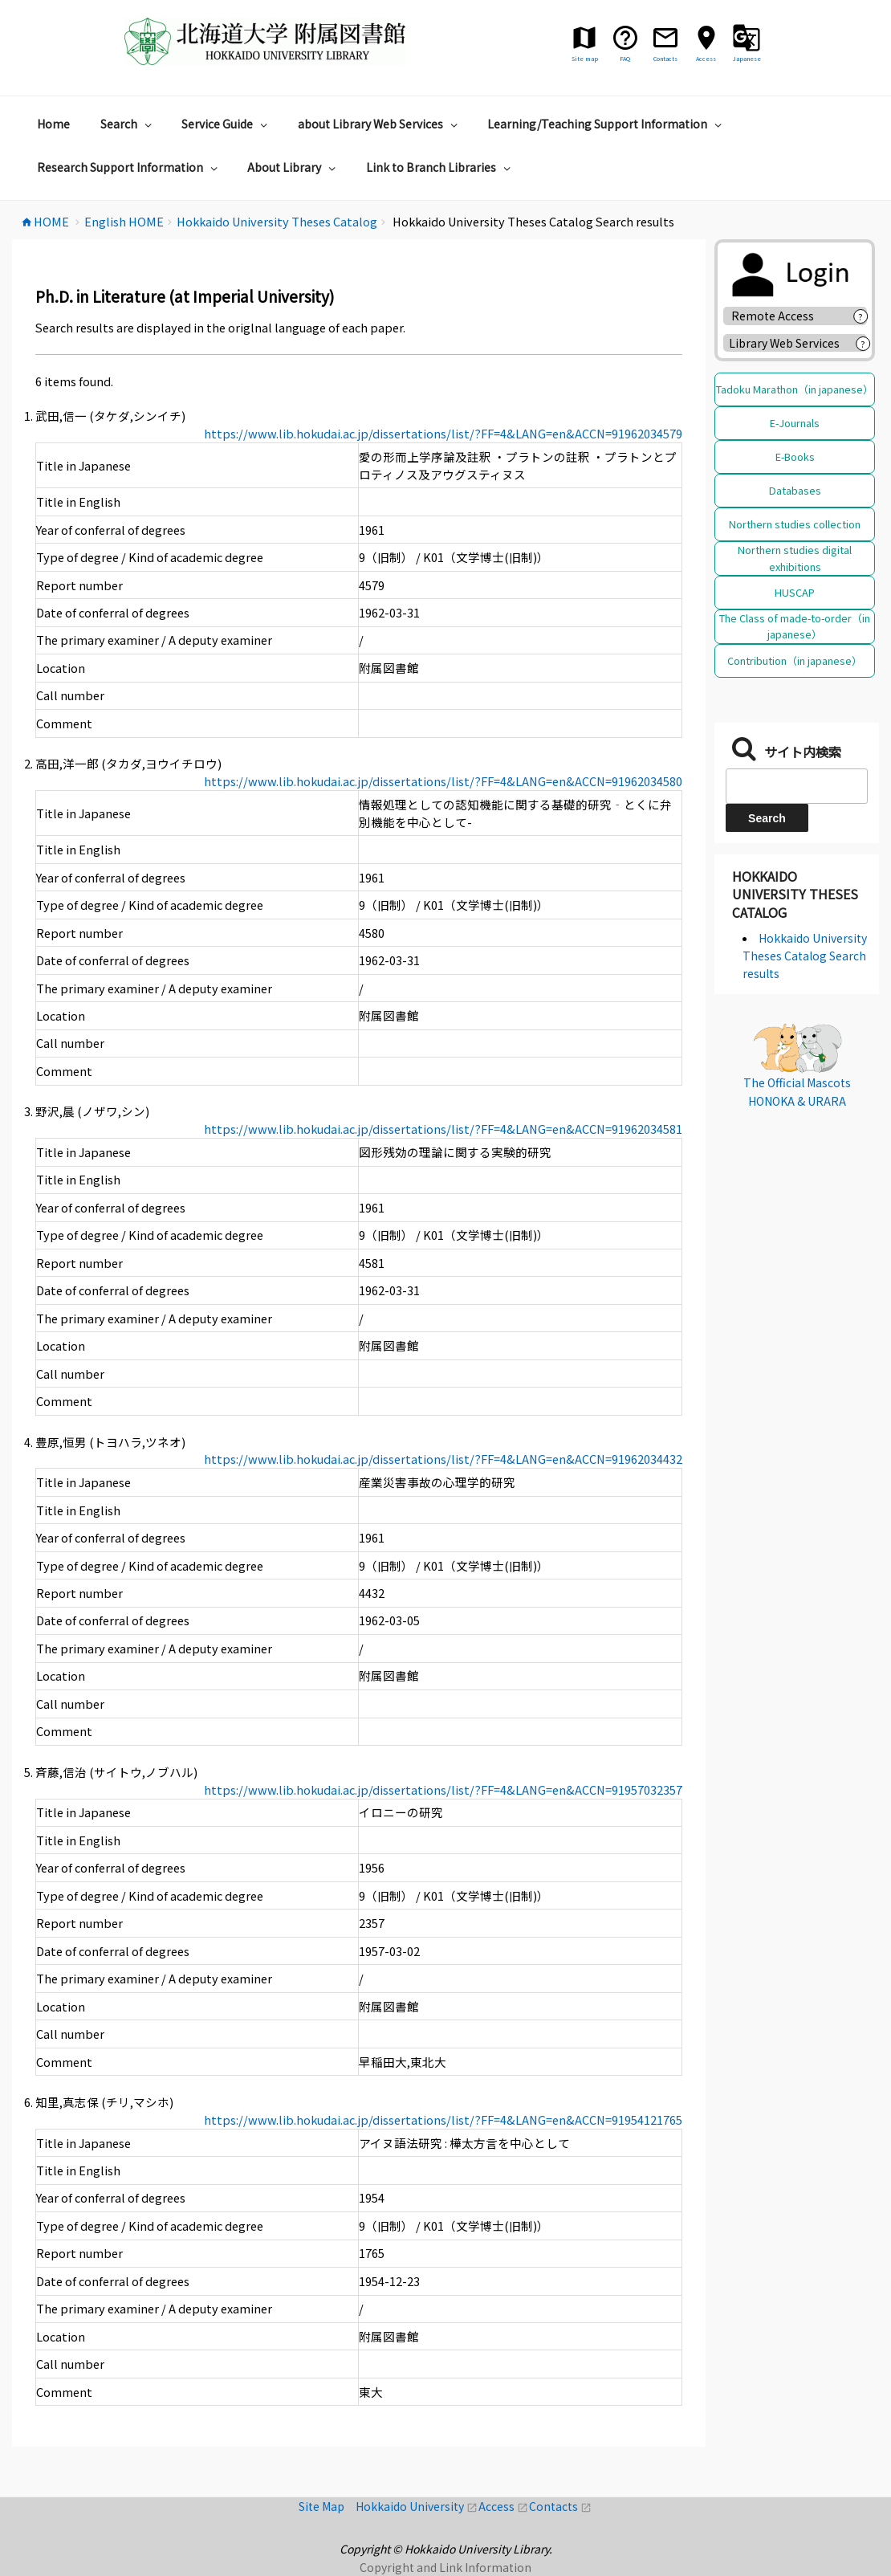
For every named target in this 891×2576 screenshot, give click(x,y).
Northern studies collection (794, 524)
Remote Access (778, 316)
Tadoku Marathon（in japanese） (794, 389)
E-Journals (795, 422)
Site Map (327, 2506)
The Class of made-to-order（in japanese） (794, 626)
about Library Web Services (380, 124)
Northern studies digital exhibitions (795, 557)
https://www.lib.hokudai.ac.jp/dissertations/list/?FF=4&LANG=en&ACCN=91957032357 (443, 1789)
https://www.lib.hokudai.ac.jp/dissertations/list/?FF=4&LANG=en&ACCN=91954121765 (443, 2119)
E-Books (795, 456)
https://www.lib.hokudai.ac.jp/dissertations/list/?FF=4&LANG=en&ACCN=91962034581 (443, 1128)
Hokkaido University (417, 2506)
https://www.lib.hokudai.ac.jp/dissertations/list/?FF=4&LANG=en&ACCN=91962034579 (443, 433)
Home (53, 124)
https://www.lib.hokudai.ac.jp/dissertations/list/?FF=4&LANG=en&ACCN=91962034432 (443, 1458)
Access (503, 2506)
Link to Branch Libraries (440, 167)
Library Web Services (784, 343)
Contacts (560, 2506)
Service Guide (226, 124)
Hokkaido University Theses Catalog (795, 894)
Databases (795, 490)
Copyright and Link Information (445, 2567)
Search (128, 124)
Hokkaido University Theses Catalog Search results (804, 956)
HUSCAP (795, 592)
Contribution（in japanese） (794, 660)
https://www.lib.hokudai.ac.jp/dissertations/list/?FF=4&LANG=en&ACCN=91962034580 (443, 780)
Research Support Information (129, 167)
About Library (293, 167)
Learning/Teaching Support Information (606, 124)
